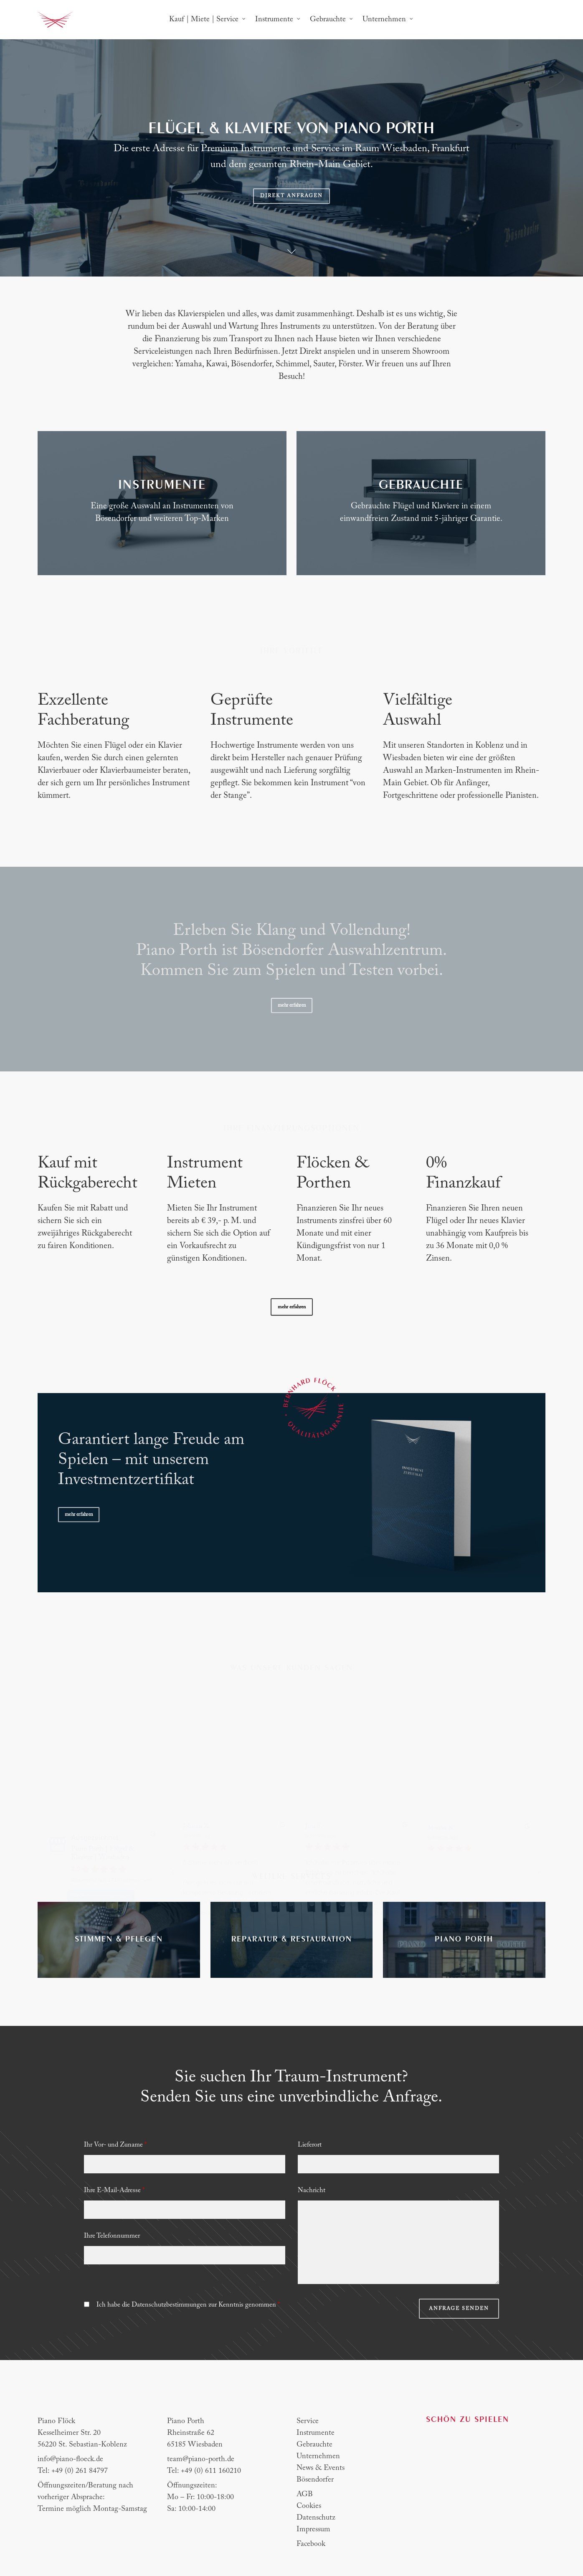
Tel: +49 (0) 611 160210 (204, 2471)
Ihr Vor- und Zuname (115, 2145)
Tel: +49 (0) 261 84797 (73, 2471)
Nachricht (311, 2190)
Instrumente (316, 2433)
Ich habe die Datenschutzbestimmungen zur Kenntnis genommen (188, 2305)
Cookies (309, 2506)
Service (308, 2421)
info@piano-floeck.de (70, 2459)
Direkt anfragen (291, 195)
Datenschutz (316, 2518)
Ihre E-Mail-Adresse (114, 2190)
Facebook (311, 2544)
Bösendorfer (315, 2480)
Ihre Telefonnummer (112, 2236)
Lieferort (310, 2145)
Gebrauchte (314, 2445)
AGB (305, 2494)
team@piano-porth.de (200, 2459)
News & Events (321, 2468)
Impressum (313, 2529)
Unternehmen (318, 2456)
